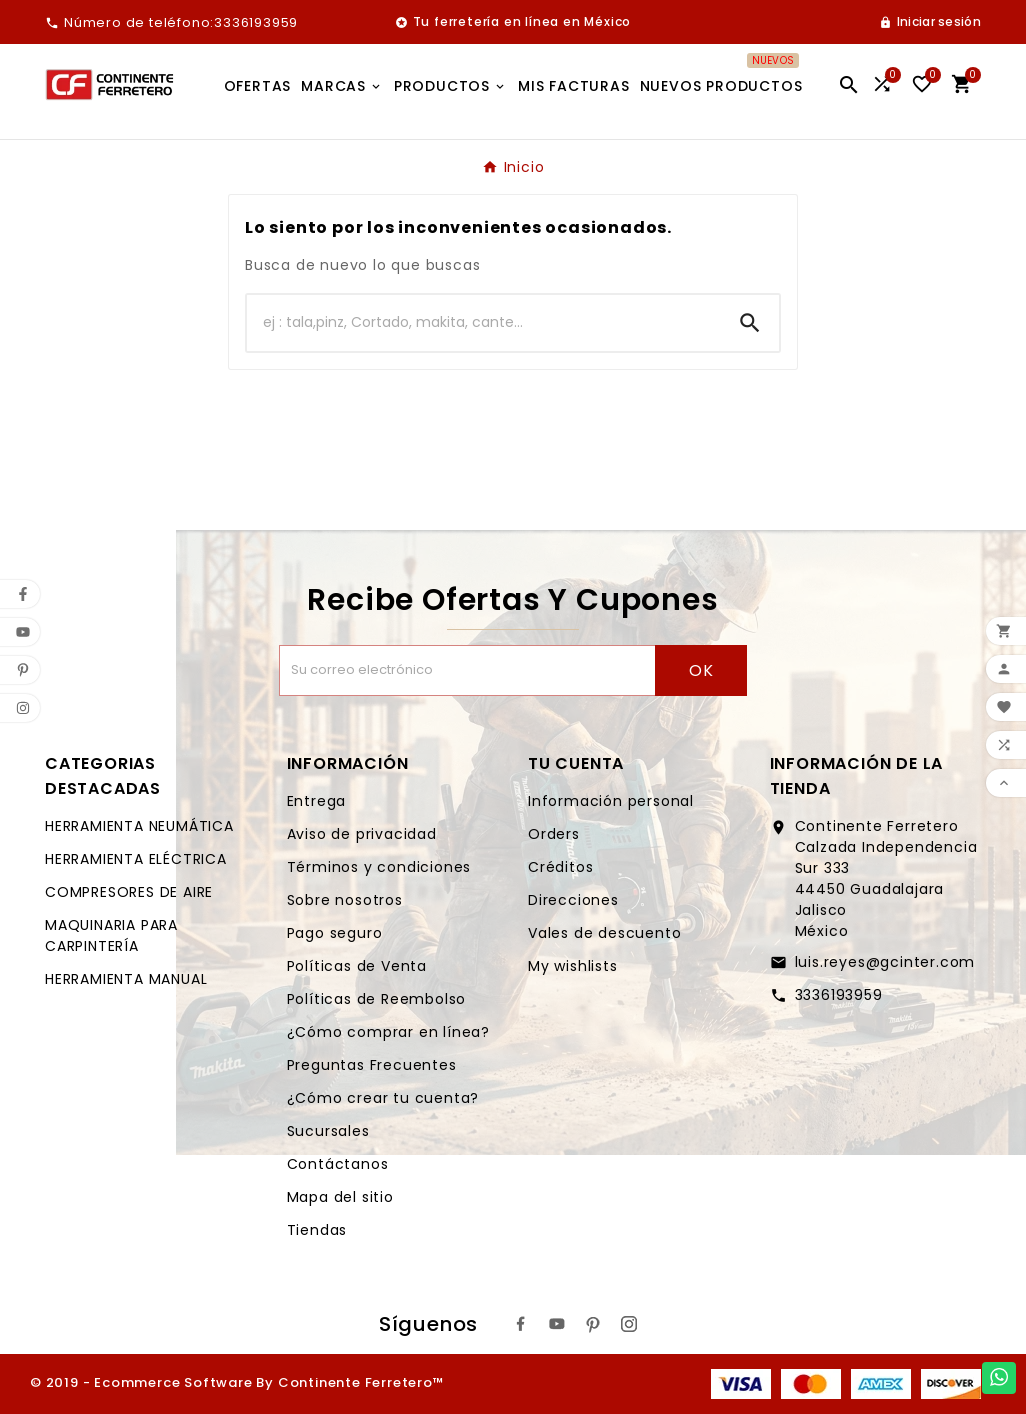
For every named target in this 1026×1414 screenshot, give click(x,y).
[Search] (750, 323)
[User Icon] (930, 22)
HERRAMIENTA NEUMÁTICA (139, 826)
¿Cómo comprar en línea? (388, 1032)
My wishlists (573, 966)
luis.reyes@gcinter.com (885, 962)
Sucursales (328, 1131)
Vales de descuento (604, 933)
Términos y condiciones (379, 867)
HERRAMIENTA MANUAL (126, 979)
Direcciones (573, 900)
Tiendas (317, 1230)
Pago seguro (335, 933)
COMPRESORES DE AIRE (129, 892)
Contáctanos (338, 1164)
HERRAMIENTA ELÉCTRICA (136, 859)
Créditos (560, 867)
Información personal (611, 801)
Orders (554, 834)
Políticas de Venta (357, 966)
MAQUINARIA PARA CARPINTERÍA (111, 935)
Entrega (317, 801)
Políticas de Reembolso (377, 999)
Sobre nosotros (345, 900)
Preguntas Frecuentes (372, 1065)
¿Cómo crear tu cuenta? (383, 1098)
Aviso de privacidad (362, 834)
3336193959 (839, 995)
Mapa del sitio (340, 1197)
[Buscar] (484, 323)
